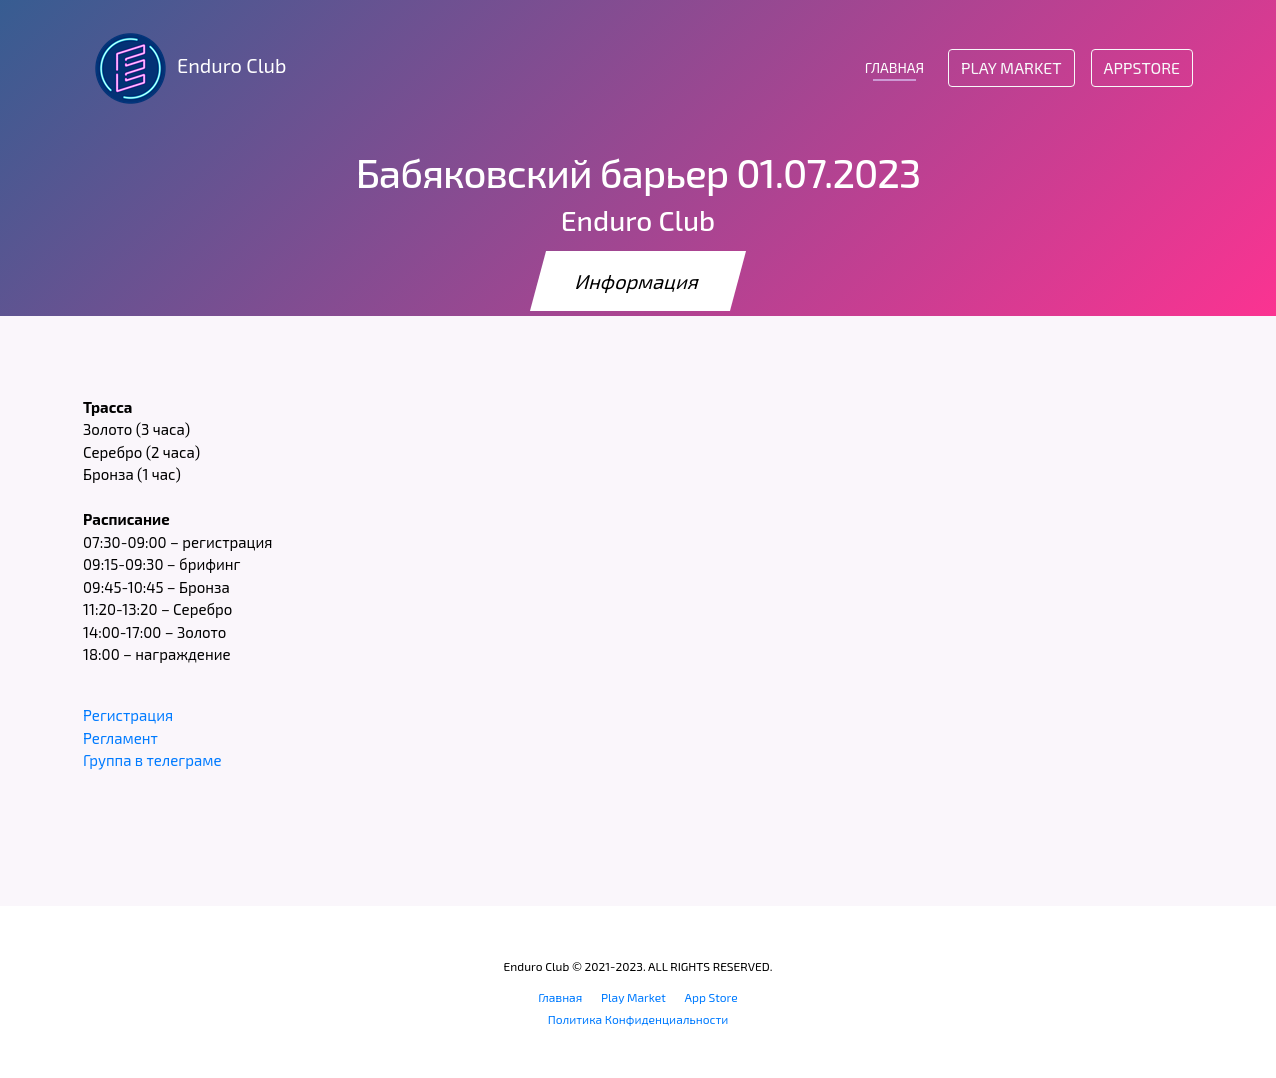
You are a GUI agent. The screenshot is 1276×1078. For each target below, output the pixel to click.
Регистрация (128, 715)
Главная (560, 997)
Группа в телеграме (152, 760)
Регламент (120, 738)
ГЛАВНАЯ (894, 67)
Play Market (1011, 67)
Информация (638, 281)
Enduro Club (184, 68)
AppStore (1142, 67)
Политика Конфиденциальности (638, 1019)
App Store (711, 997)
